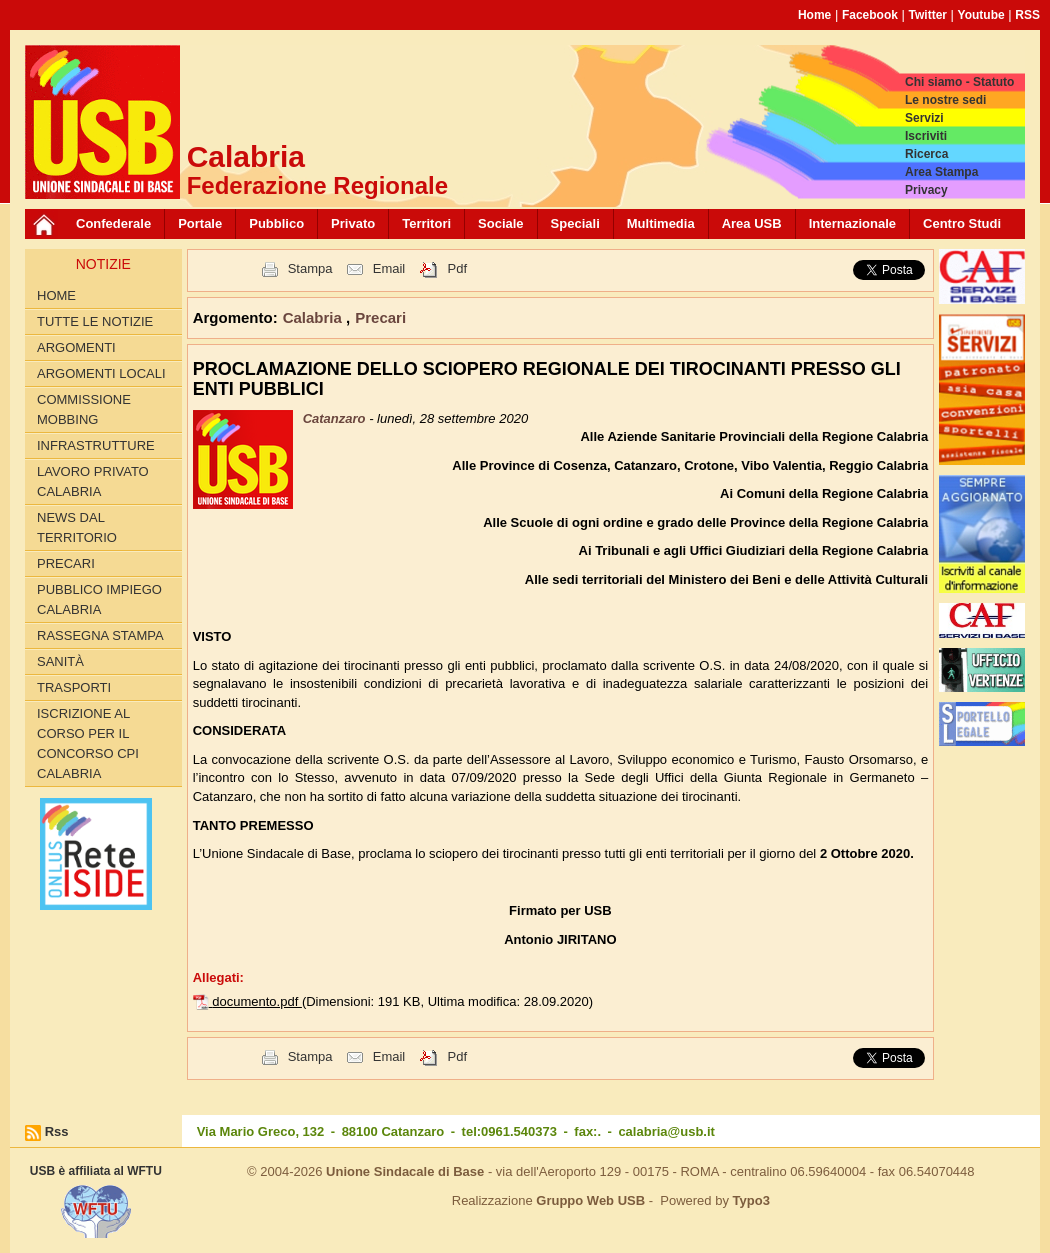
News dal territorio (77, 527)
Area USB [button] (752, 223)
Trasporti (74, 687)
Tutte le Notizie (95, 321)
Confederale (113, 223)
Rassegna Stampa (100, 635)
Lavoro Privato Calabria (93, 481)
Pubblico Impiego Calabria (99, 599)
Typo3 (751, 1200)
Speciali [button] (575, 223)
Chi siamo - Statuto (959, 82)
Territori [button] (426, 223)
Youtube (981, 15)
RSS (1027, 15)
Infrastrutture (96, 445)
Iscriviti (926, 136)
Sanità (60, 661)
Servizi (924, 118)
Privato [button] (353, 223)
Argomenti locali (101, 373)
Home (814, 15)
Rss (57, 1131)
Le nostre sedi (945, 100)
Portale (200, 223)
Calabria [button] (314, 317)
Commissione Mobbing (84, 409)
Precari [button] (380, 317)
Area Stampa (941, 172)
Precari (66, 563)
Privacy (926, 190)
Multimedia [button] (661, 223)
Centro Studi (962, 223)
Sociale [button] (501, 223)
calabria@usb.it (666, 1131)
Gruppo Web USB (590, 1200)
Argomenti (76, 347)
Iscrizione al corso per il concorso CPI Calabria (88, 743)
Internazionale (852, 223)
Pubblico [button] (276, 223)
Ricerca (926, 154)
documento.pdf (257, 1001)
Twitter (928, 15)
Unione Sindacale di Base (405, 1171)
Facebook (870, 15)
